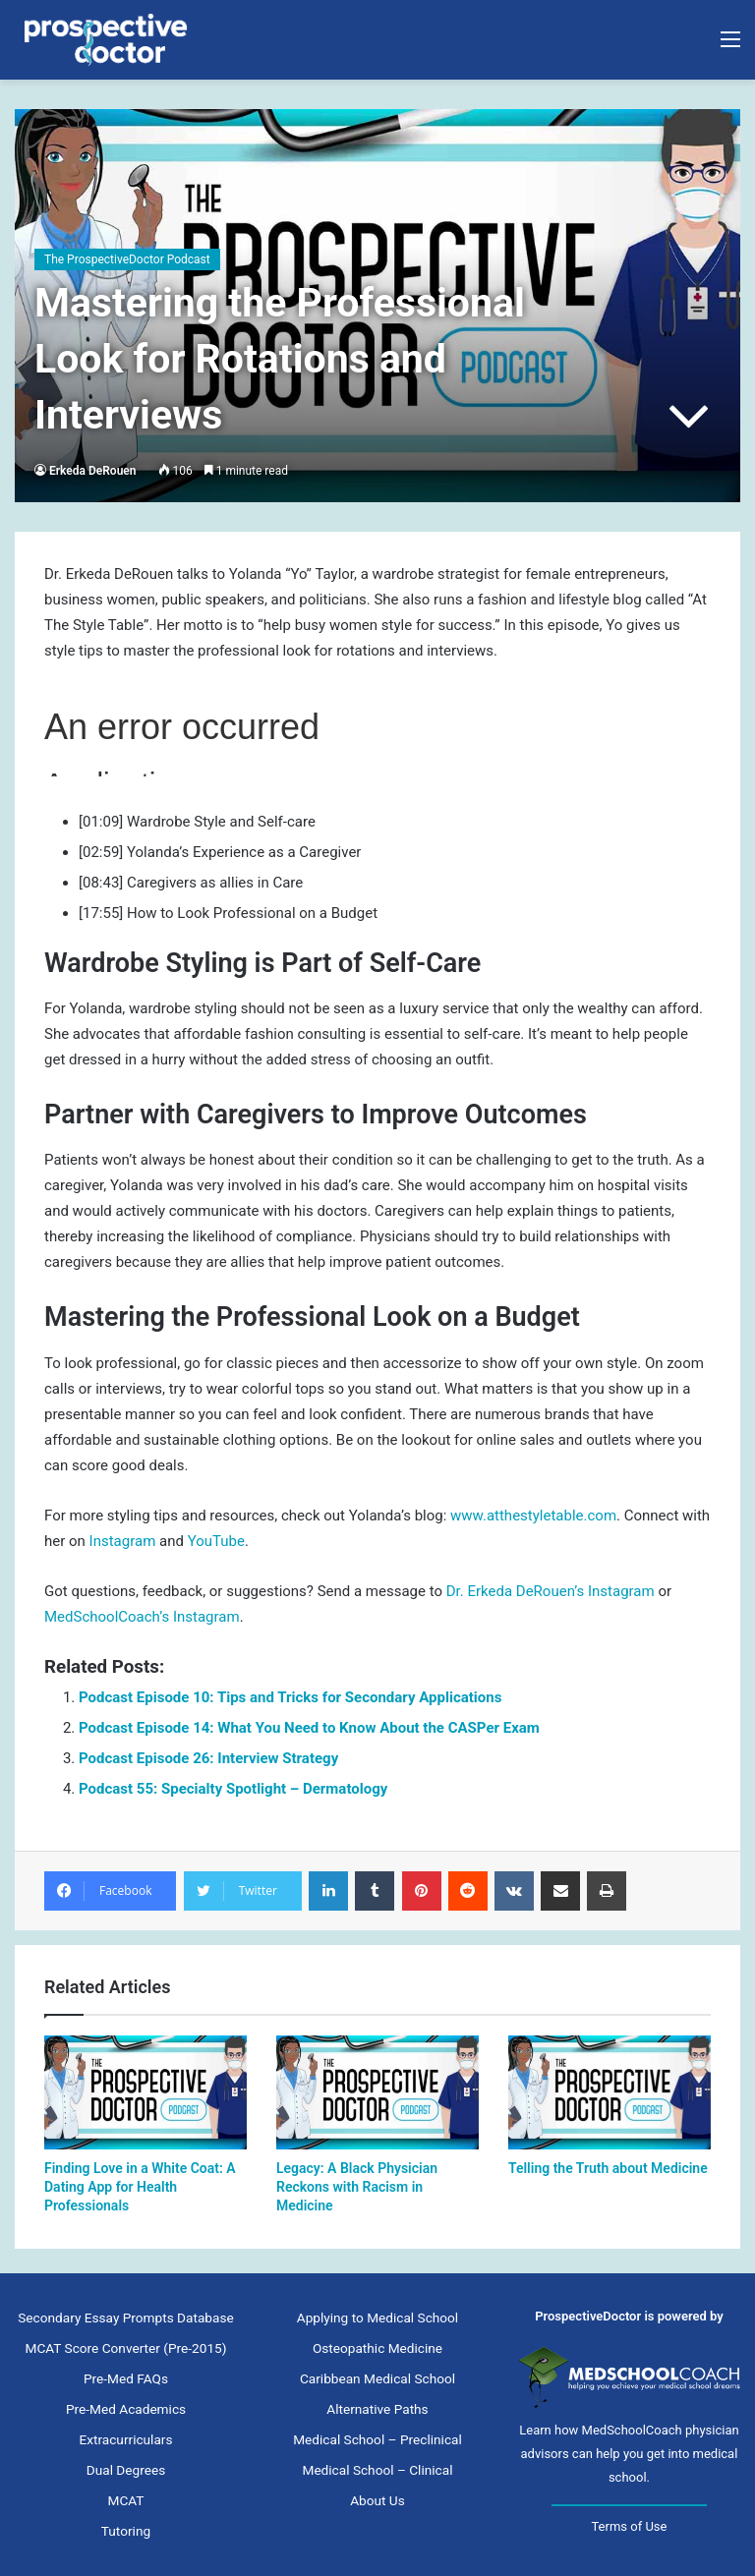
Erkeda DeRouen (93, 471)
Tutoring (125, 2531)
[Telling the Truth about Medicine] (609, 2092)
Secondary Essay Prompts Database (125, 2317)
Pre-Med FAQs (126, 2378)
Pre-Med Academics (126, 2409)
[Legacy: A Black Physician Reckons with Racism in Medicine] (377, 2092)
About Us (377, 2500)
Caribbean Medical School (377, 2378)
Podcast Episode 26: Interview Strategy (208, 1758)
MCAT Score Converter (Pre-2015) (125, 2348)
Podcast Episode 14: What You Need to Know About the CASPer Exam (309, 1728)
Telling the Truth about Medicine (608, 2168)
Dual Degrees (126, 2470)
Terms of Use (629, 2526)
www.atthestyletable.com (533, 1515)
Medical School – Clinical (377, 2470)
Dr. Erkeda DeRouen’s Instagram (550, 1591)
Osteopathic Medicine (377, 2348)
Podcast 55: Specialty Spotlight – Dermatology (233, 1789)
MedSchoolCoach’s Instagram (142, 1617)
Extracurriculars (125, 2439)
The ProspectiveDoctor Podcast (127, 259)
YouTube (216, 1541)
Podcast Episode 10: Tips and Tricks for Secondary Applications (290, 1697)
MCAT (126, 2500)
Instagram (122, 1541)
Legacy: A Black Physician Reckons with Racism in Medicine (356, 2186)
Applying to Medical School (377, 2317)
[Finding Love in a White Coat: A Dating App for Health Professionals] (145, 2092)
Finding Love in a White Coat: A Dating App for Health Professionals (140, 2186)
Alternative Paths (377, 2409)
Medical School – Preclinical (377, 2439)
